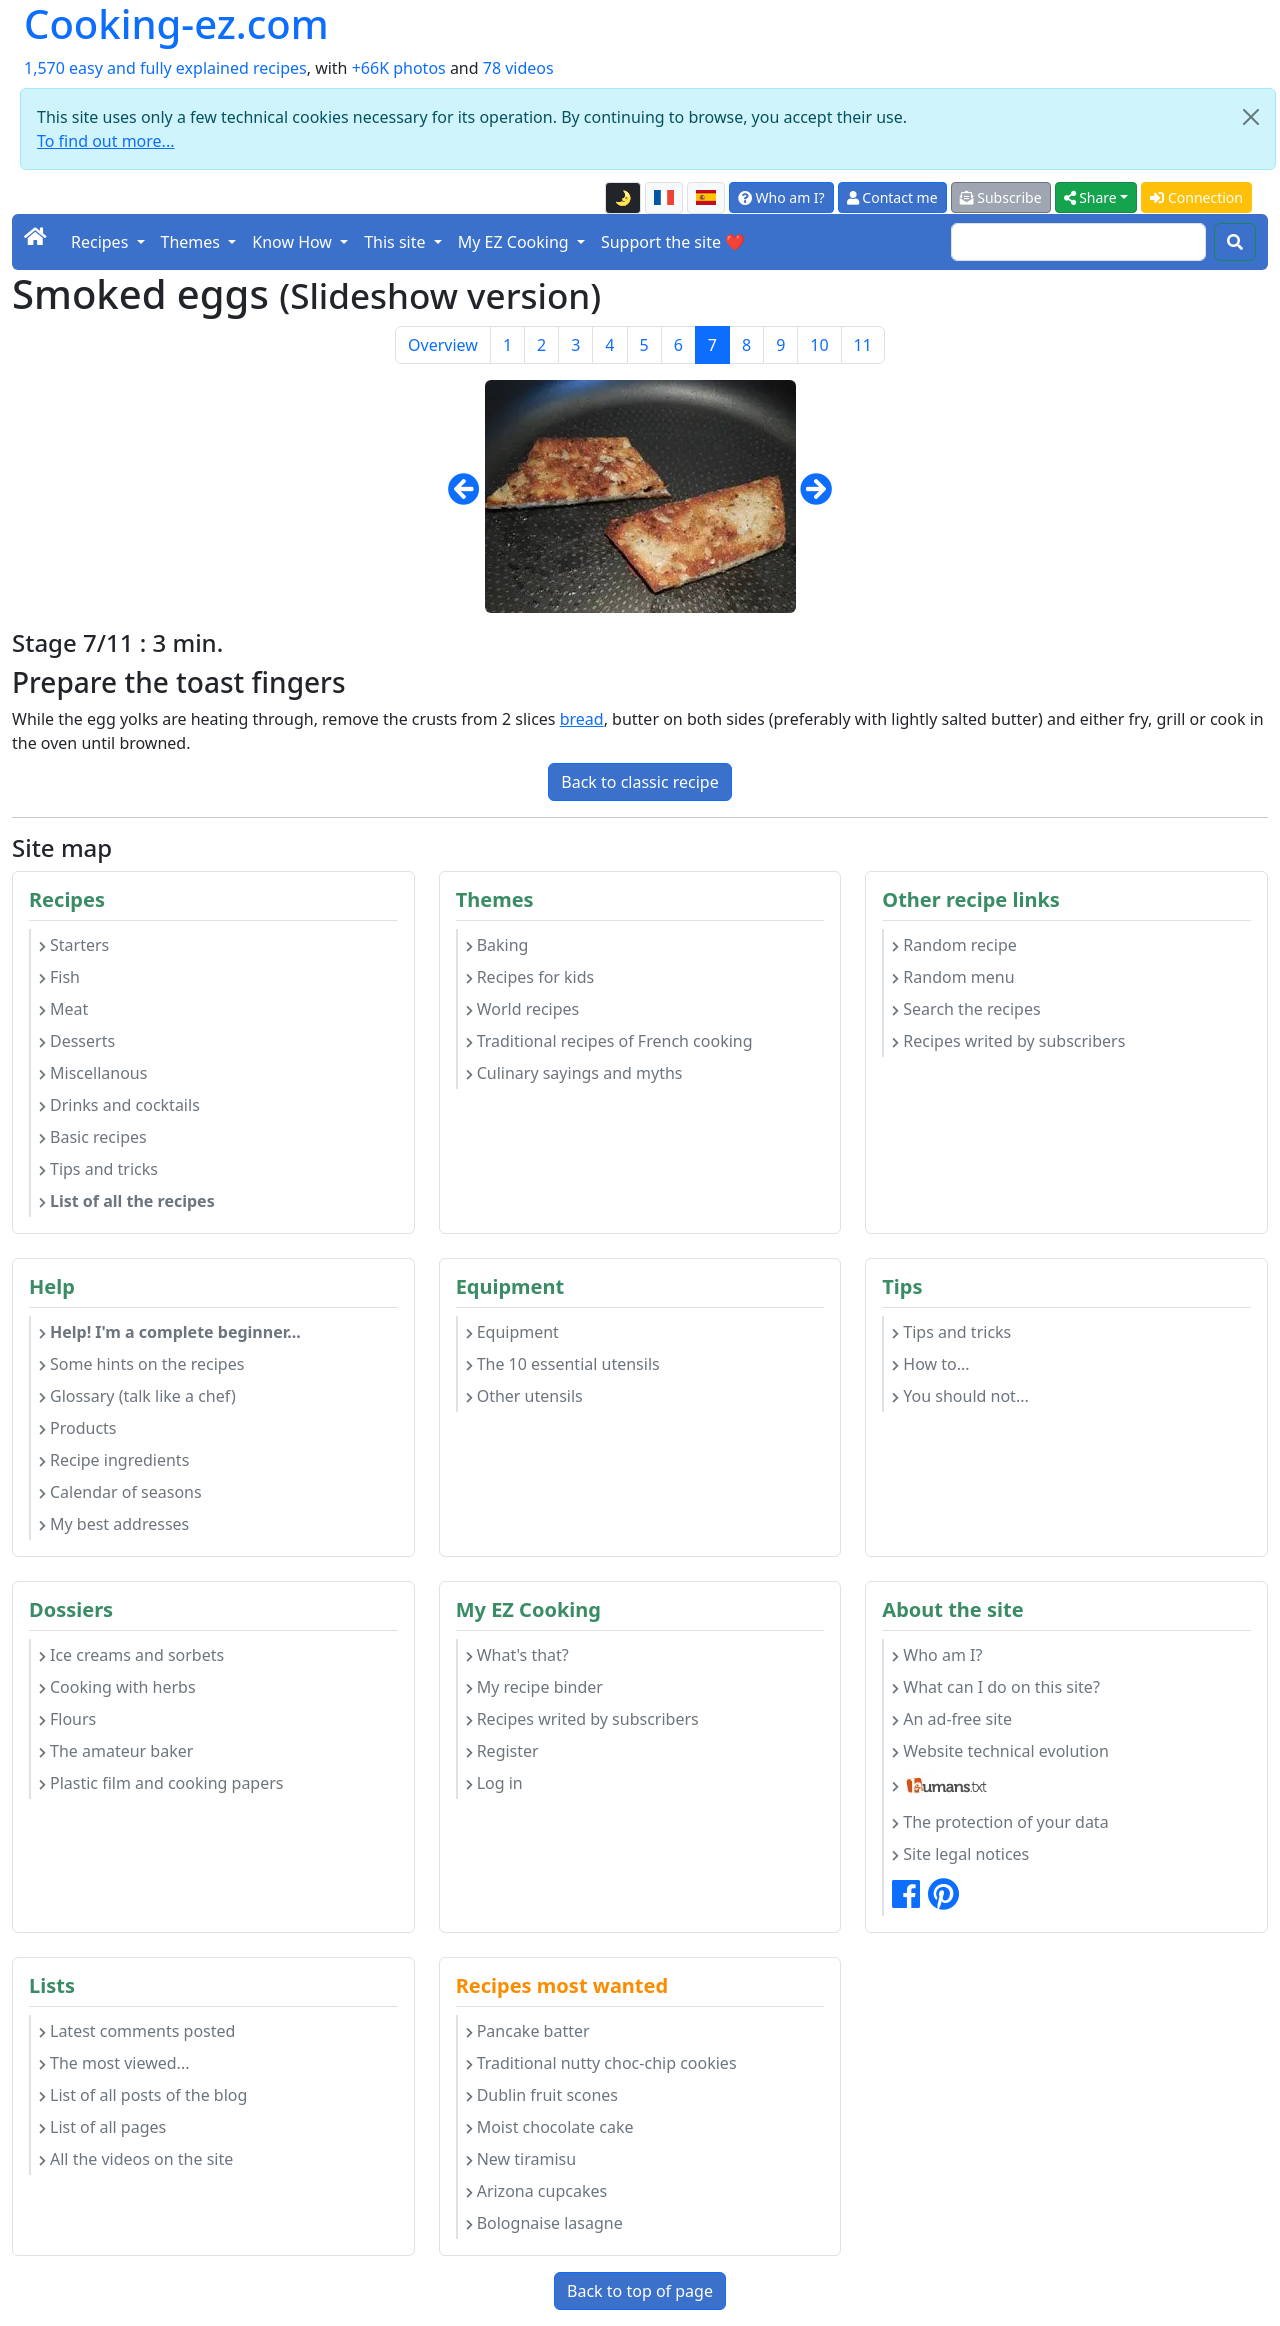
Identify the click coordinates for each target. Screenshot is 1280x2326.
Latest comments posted (137, 2031)
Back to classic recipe (639, 782)
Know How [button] (294, 242)
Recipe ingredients (114, 1460)
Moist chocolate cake (550, 2127)
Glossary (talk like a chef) (137, 1396)
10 (819, 345)
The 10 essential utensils (563, 1364)
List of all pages (102, 2127)
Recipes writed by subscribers (1008, 1041)
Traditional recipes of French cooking (609, 1041)
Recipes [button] (101, 242)
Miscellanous (93, 1073)
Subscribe (1001, 197)
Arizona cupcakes (536, 2191)
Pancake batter (528, 2031)
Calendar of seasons (120, 1492)
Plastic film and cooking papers (161, 1783)
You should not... (960, 1396)
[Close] (1251, 117)
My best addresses (114, 1524)
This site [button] (397, 242)
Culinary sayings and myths (574, 1073)
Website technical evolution (1000, 1751)
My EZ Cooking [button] (515, 242)
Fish (59, 977)
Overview (443, 345)
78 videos (518, 68)
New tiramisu (521, 2159)
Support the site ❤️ (673, 242)
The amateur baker (116, 1751)
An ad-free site (952, 1719)
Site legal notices (960, 1854)
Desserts (77, 1041)
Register (502, 1751)
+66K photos (399, 68)
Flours (67, 1719)
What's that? (517, 1655)
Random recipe (954, 945)
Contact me (892, 197)
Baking (497, 945)
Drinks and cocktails (119, 1105)
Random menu (953, 977)
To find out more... (105, 141)
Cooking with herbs (117, 1687)
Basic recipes (93, 1137)
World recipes (523, 1009)
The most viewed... (114, 2063)
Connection (1196, 197)
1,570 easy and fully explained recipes (165, 68)
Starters (74, 945)
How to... (930, 1364)
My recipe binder (534, 1687)
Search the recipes (966, 1009)
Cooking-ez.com (176, 24)
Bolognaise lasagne (544, 2223)
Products (78, 1428)
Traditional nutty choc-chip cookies (601, 2063)
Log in (494, 1783)
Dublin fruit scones (542, 2095)
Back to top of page (640, 2291)
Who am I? (781, 197)
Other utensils (524, 1396)
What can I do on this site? (996, 1687)
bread (582, 719)
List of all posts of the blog (143, 2095)
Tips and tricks (98, 1169)
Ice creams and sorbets (131, 1655)
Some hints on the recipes (141, 1364)
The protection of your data (1000, 1822)
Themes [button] (193, 242)
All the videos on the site (136, 2159)
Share (1090, 197)
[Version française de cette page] (664, 198)
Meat (63, 1009)
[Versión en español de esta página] (706, 198)
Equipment (512, 1332)
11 (863, 345)
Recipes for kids (530, 977)
